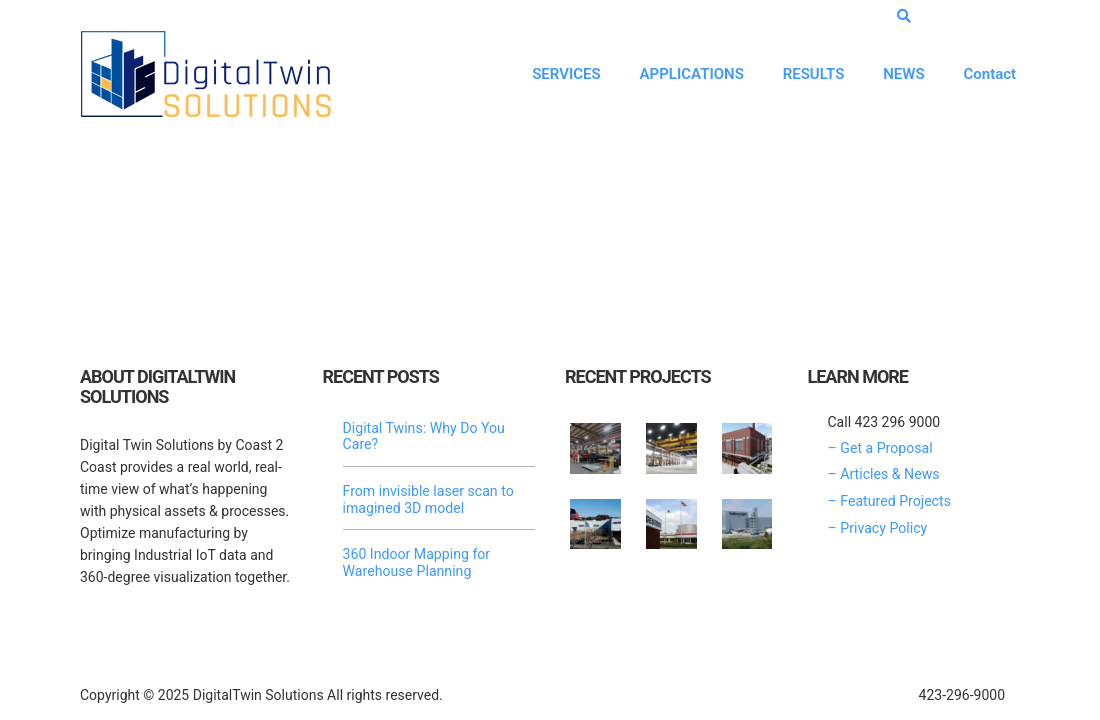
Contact (988, 73)
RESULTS (810, 73)
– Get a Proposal (880, 449)
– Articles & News (883, 475)
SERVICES (561, 73)
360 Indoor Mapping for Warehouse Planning (416, 561)
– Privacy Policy (877, 527)
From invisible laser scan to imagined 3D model (428, 499)
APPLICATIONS (687, 73)
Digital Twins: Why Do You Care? (423, 437)
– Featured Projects (889, 501)
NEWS (901, 73)
